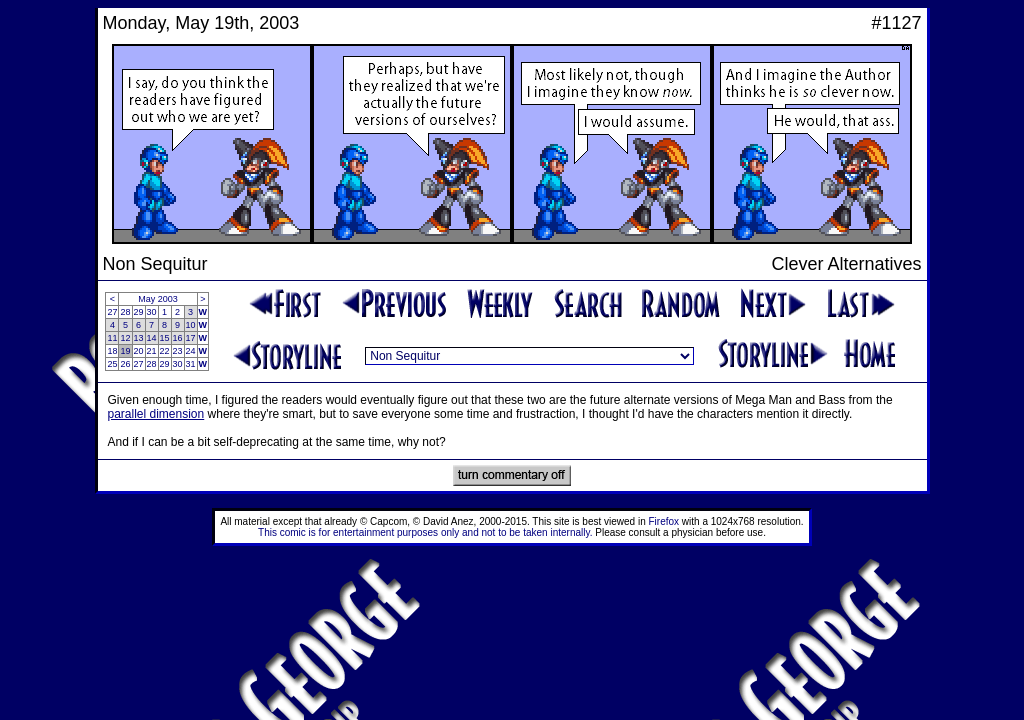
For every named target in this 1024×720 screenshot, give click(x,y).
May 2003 (158, 299)
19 (125, 351)
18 (112, 351)
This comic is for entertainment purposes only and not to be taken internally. (425, 532)
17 (191, 338)
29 (139, 312)
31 (191, 364)
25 (112, 364)
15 (165, 338)
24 (191, 351)
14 (152, 338)
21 (152, 351)
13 (139, 338)
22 (165, 351)
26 (125, 364)
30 (152, 312)
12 (125, 338)
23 (178, 351)
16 (178, 338)
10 (191, 325)
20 (139, 351)
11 (112, 338)
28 (125, 312)
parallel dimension (156, 414)
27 (112, 312)
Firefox (664, 521)
